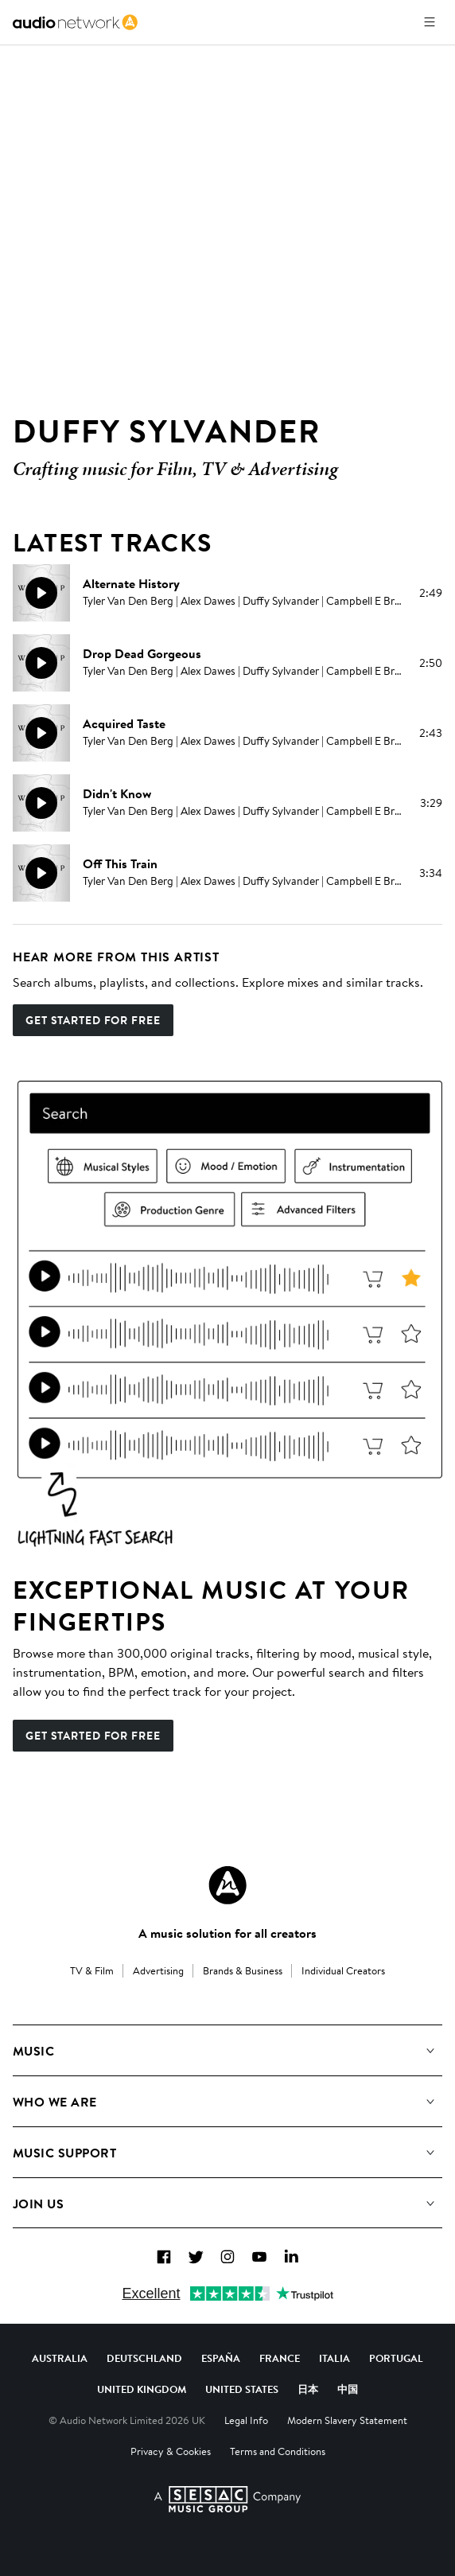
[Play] (41, 593)
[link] (75, 22)
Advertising (158, 1970)
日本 (308, 2389)
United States (241, 2389)
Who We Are (55, 2101)
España (220, 2358)
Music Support (64, 2152)
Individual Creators (343, 1970)
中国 (347, 2389)
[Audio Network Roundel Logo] (227, 1885)
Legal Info (246, 2420)
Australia (60, 2358)
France (279, 2358)
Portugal (396, 2358)
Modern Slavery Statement (347, 2420)
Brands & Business (242, 1970)
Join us (38, 2203)
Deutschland (144, 2358)
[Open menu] (429, 22)
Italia (334, 2358)
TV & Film (92, 1970)
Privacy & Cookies (170, 2451)
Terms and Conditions (277, 2451)
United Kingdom (141, 2389)
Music (33, 2051)
